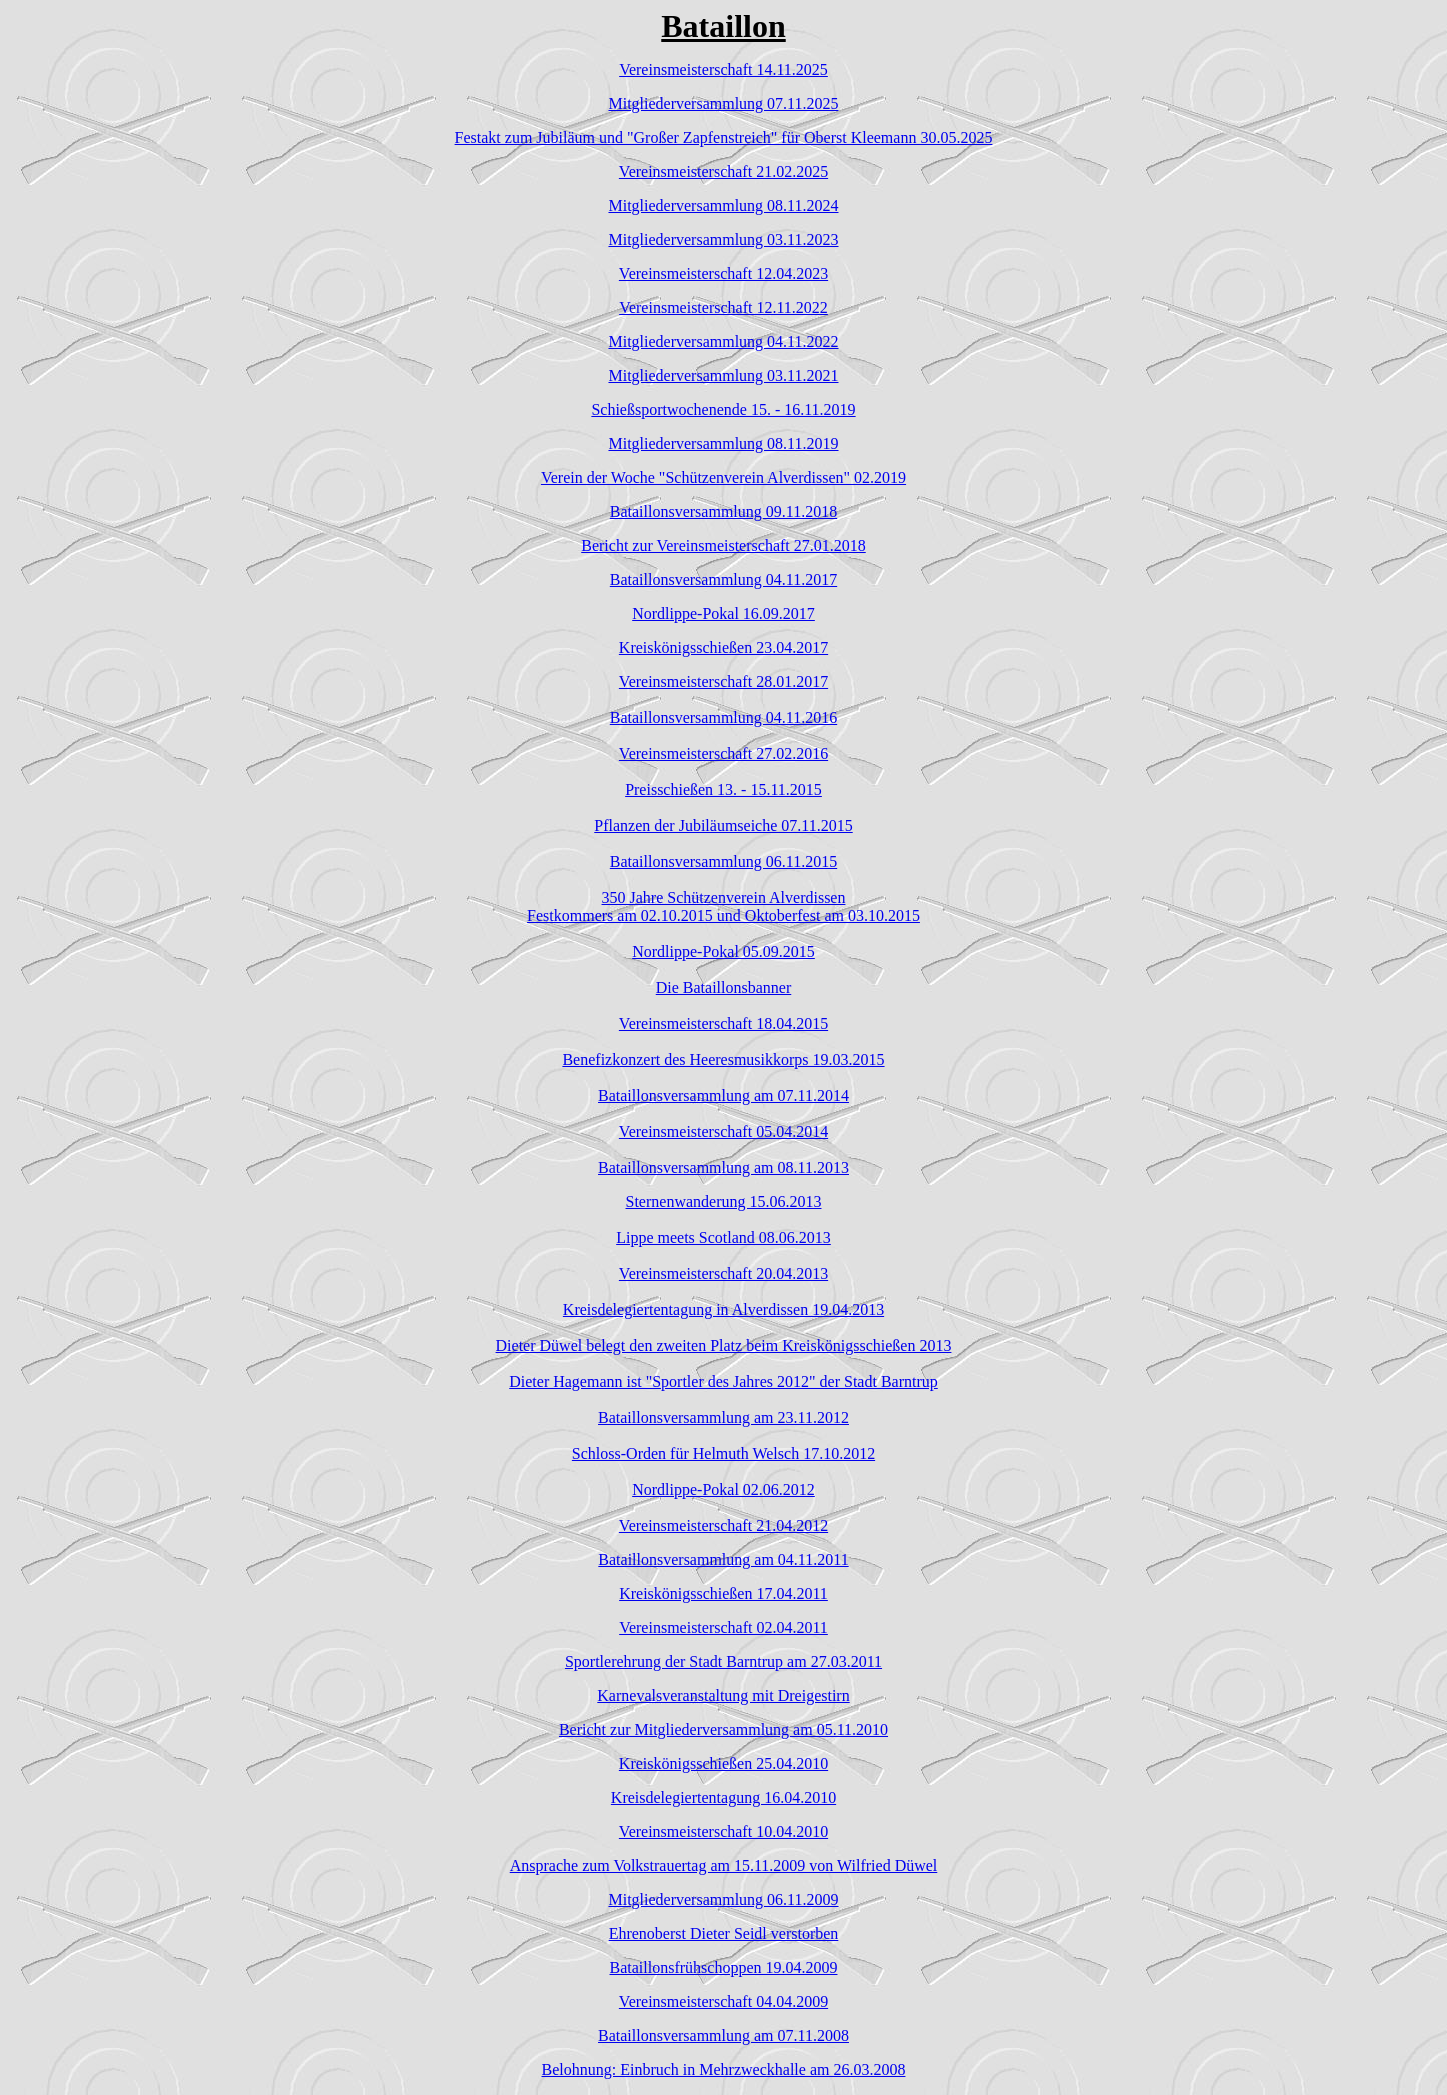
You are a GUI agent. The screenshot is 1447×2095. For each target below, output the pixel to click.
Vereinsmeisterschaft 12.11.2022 (723, 307)
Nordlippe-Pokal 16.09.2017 (723, 613)
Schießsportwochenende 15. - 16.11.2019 (723, 409)
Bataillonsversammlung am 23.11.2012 (723, 1417)
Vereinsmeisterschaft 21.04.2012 (723, 1525)
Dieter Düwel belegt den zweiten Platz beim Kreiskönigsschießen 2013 (724, 1345)
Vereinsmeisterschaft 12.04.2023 (723, 273)
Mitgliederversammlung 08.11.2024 (723, 205)
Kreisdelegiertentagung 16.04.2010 (723, 1797)
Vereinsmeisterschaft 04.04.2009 (723, 2001)
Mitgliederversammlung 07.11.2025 (723, 103)
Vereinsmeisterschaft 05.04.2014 (723, 1131)
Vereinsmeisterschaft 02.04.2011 (723, 1627)
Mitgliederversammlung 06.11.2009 (723, 1899)
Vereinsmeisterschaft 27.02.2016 (723, 753)
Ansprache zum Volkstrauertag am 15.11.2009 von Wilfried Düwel (724, 1865)
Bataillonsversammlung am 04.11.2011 (723, 1559)
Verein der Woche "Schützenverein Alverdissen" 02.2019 (723, 477)
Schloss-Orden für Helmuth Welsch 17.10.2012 (723, 1453)
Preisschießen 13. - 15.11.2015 (723, 789)
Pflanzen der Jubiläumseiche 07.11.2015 (723, 825)
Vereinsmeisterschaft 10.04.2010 (723, 1831)
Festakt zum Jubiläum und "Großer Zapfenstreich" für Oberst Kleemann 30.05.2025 (724, 137)
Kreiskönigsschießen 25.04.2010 (723, 1763)
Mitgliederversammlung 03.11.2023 (723, 239)
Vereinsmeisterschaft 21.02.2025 (723, 171)
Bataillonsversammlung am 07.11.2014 (723, 1095)
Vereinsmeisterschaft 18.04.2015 (723, 1023)
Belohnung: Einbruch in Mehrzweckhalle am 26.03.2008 (724, 2069)
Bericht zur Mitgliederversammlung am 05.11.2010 (723, 1729)
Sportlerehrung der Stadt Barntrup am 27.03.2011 (723, 1661)
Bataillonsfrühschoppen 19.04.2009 (724, 1967)
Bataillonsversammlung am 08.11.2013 (723, 1167)
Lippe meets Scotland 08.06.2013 (723, 1237)
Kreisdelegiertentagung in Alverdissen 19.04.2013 (723, 1309)
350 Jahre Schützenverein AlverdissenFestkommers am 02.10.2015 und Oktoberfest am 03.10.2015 (723, 906)
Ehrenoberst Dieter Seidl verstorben (724, 1933)
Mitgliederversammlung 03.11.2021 (723, 375)
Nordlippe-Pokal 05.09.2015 (723, 951)
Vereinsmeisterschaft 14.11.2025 (723, 69)
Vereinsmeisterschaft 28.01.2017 (723, 681)
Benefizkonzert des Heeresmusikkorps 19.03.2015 (723, 1059)
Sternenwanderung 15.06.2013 (724, 1201)
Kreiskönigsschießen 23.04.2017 (723, 647)
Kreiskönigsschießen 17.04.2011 (723, 1593)
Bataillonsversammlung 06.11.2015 (723, 861)
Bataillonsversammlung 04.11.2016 (723, 717)
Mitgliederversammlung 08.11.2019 (723, 443)
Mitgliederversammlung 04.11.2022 (723, 341)
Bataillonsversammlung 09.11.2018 (723, 511)
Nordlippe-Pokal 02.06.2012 (723, 1489)
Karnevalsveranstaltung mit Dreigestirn (723, 1695)
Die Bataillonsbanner (724, 987)
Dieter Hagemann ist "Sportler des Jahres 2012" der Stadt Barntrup (723, 1381)
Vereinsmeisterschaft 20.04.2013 (723, 1273)
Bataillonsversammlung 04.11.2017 (723, 579)
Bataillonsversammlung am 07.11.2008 (723, 2035)
